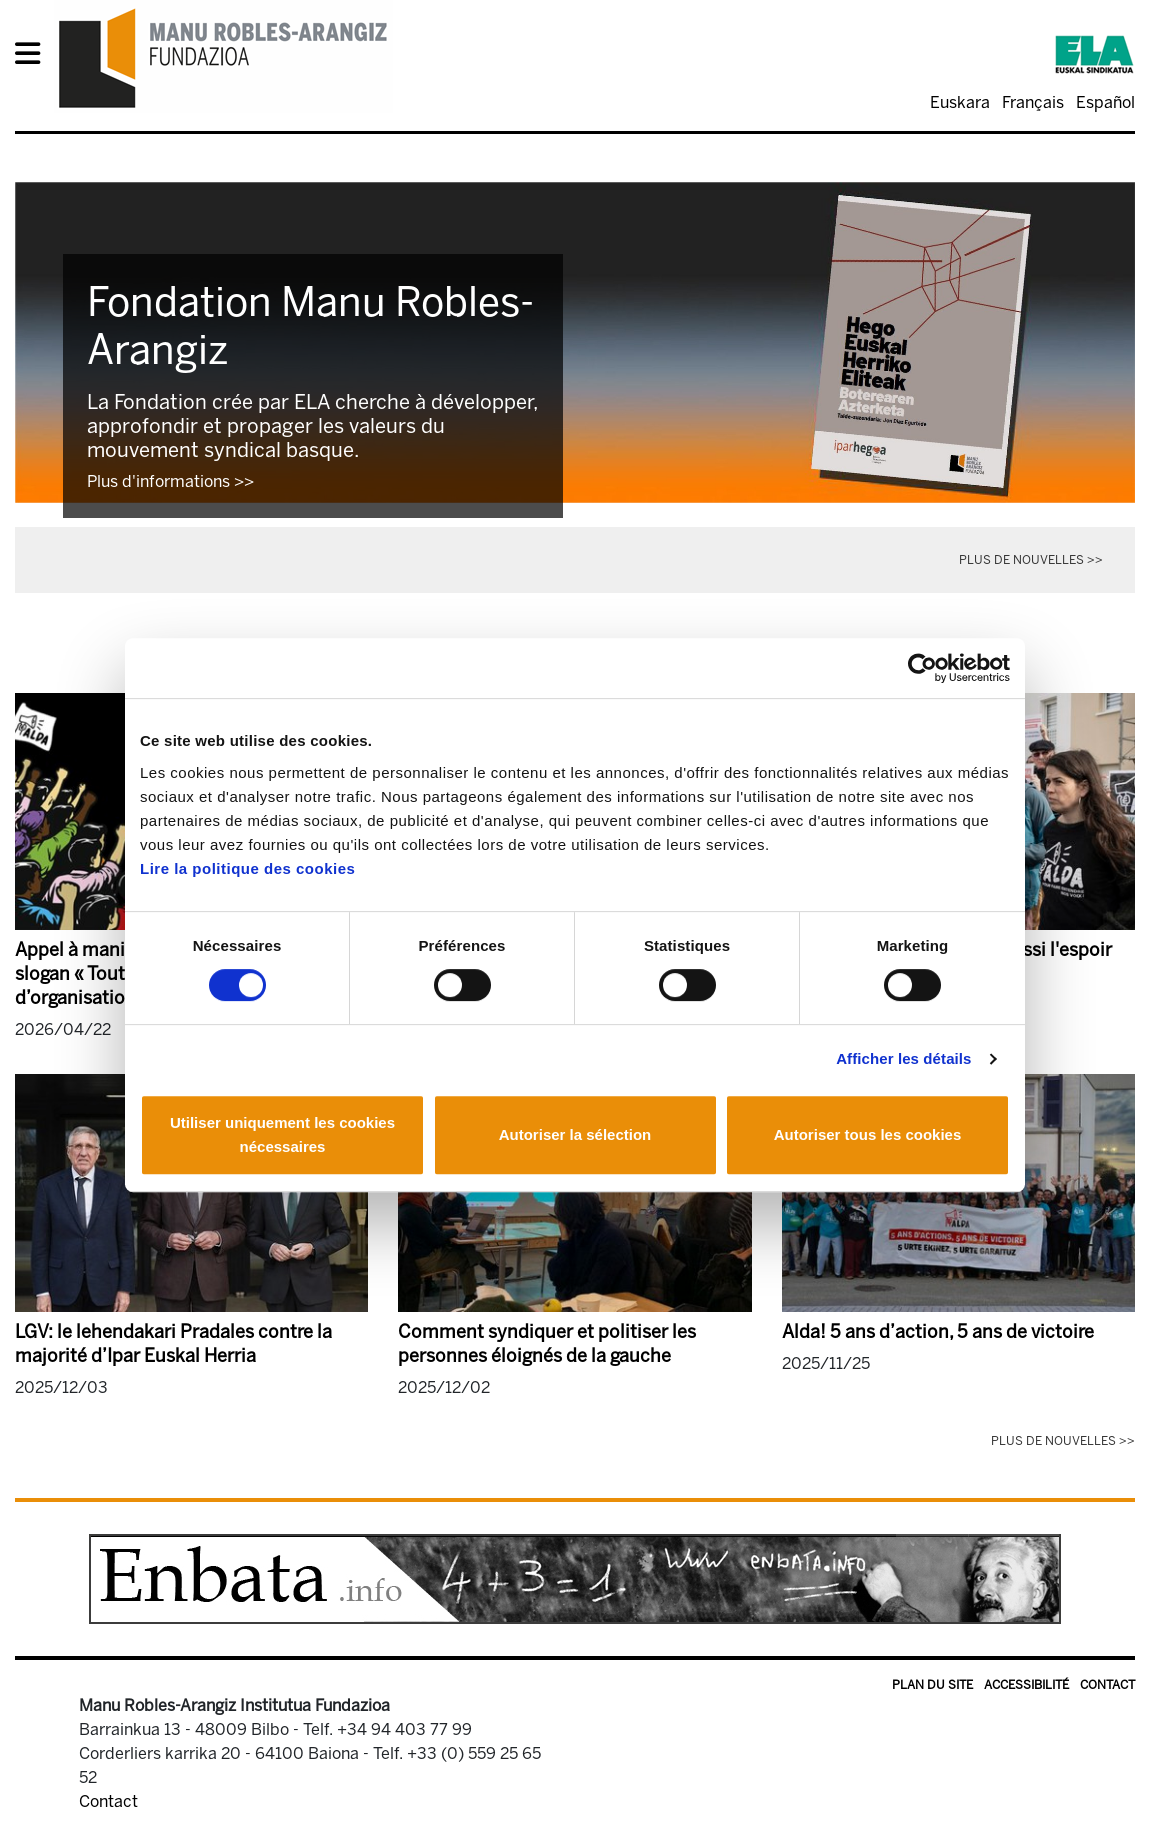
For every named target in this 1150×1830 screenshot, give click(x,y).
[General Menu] (33, 57)
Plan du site (932, 1685)
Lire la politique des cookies (247, 868)
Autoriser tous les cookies (868, 1134)
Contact (1107, 1685)
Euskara (960, 102)
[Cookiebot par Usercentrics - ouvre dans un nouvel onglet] (922, 668)
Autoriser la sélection (575, 1134)
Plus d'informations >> (170, 481)
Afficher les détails (903, 1058)
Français (1033, 102)
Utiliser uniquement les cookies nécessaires (282, 1134)
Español (1105, 102)
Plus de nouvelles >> (1031, 560)
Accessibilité (1026, 1685)
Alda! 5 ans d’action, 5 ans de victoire (938, 1332)
